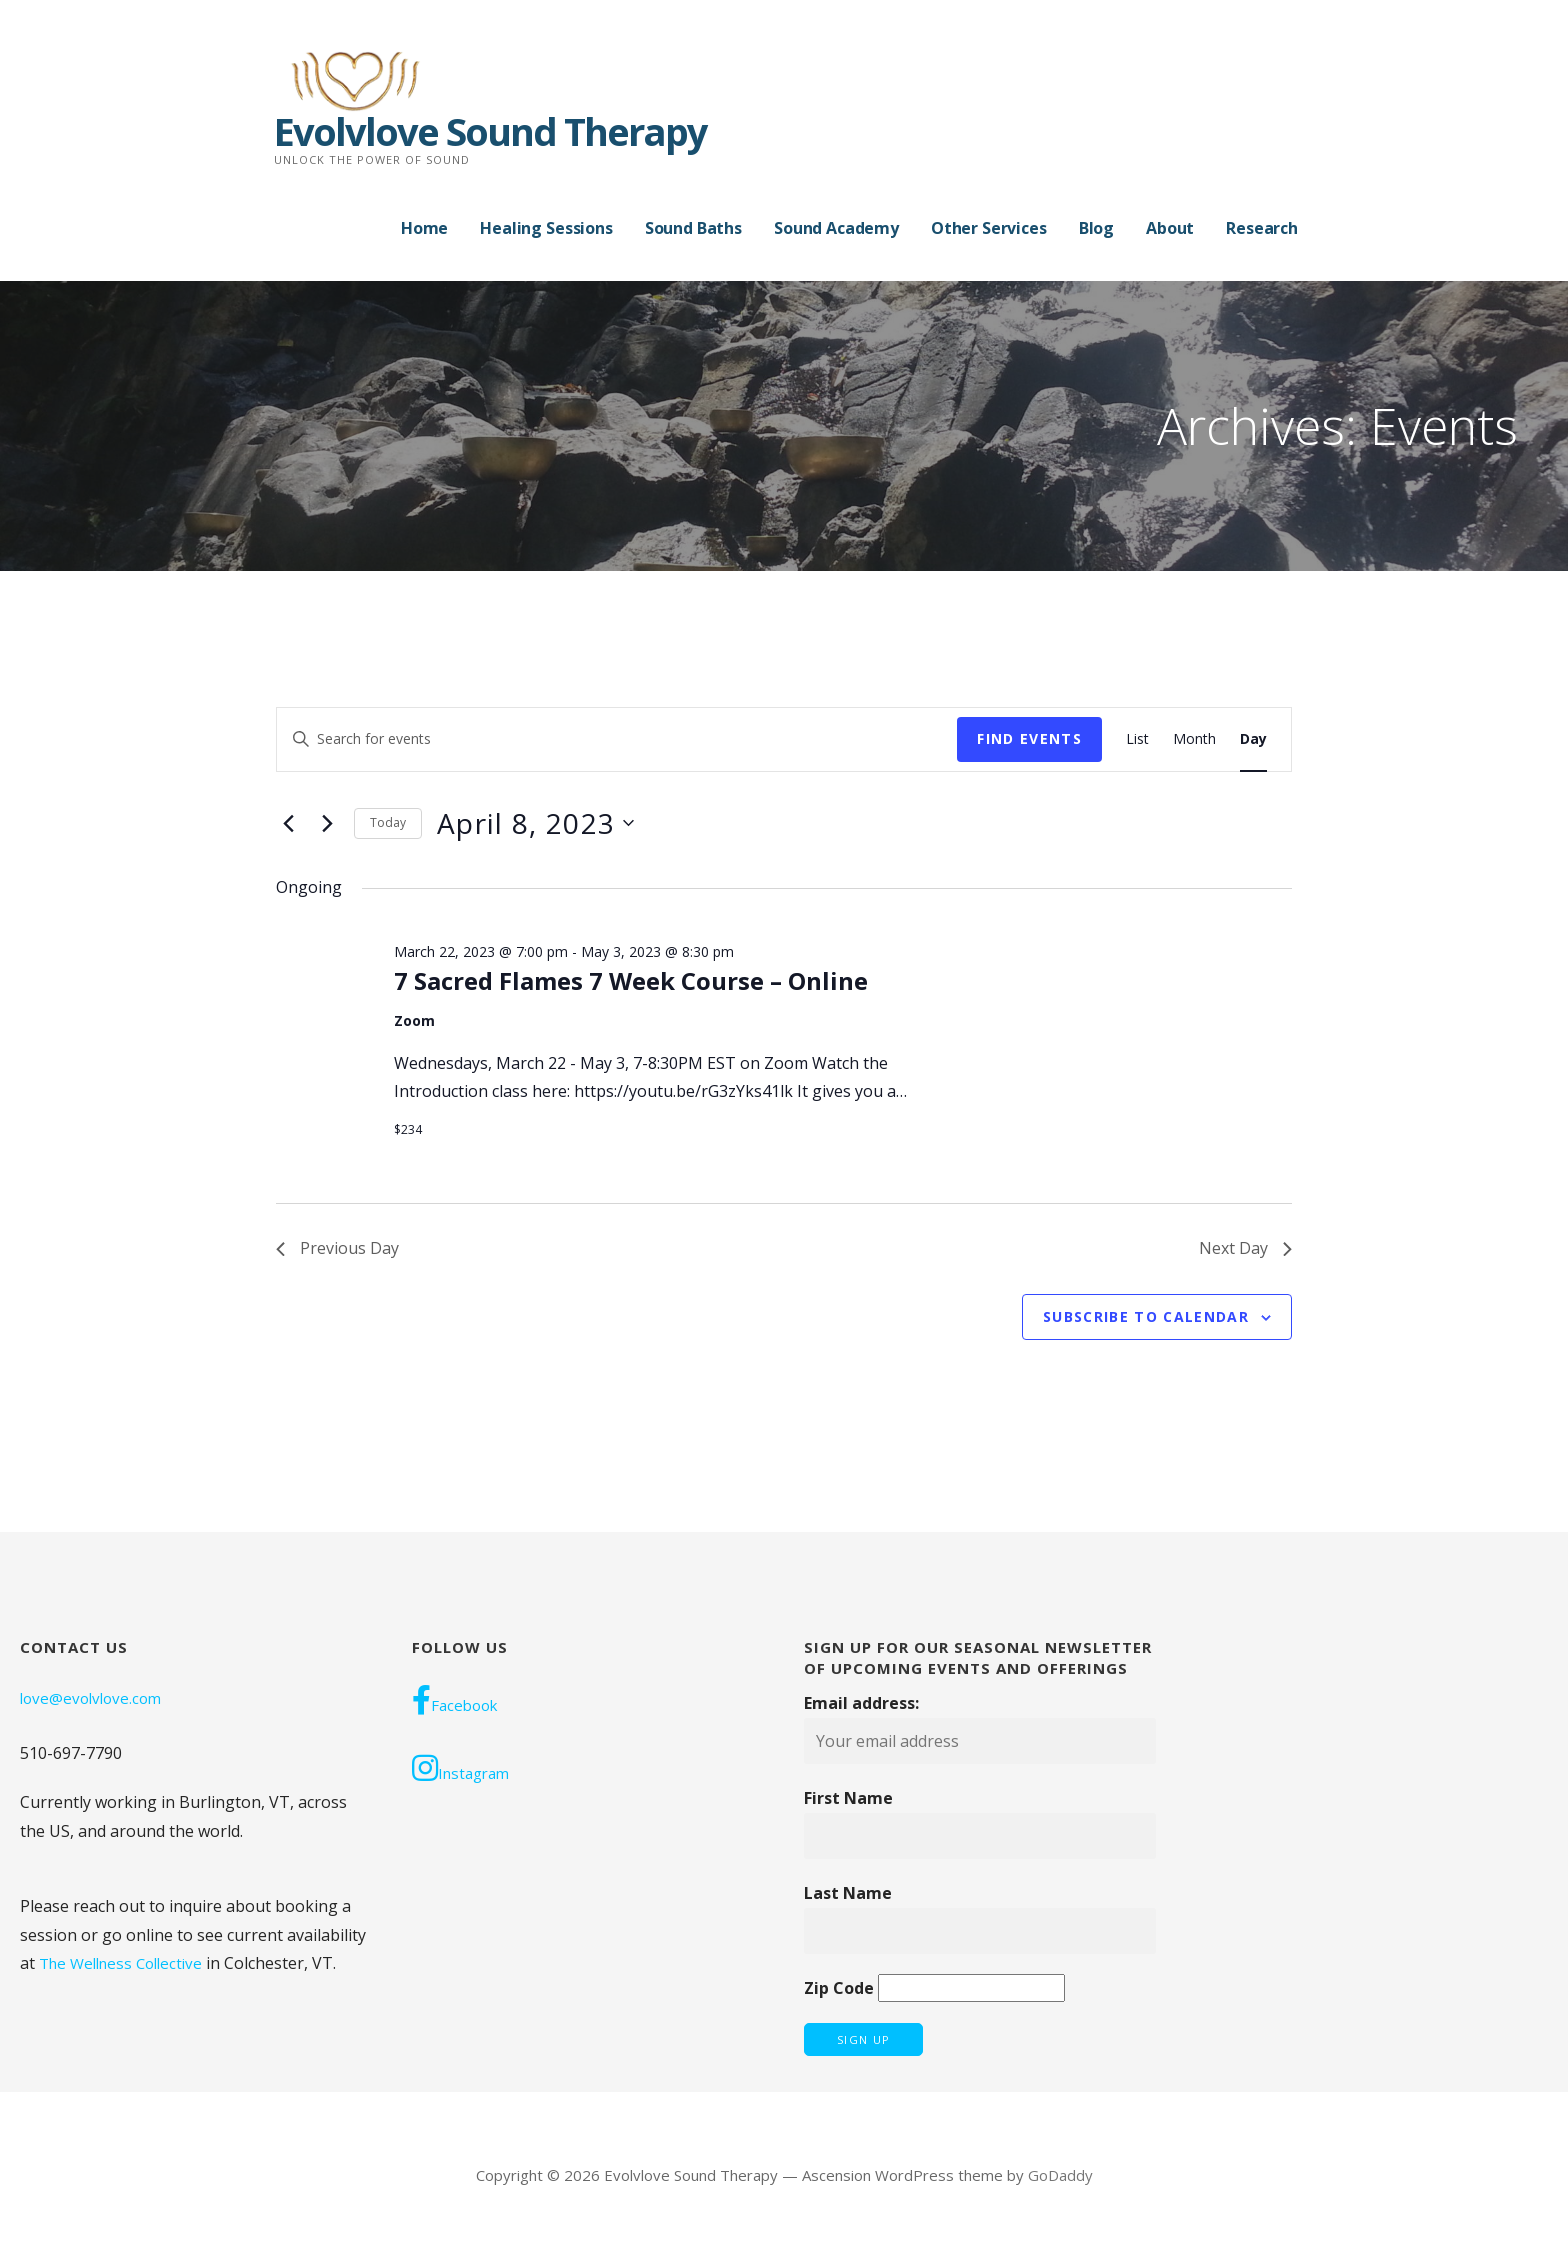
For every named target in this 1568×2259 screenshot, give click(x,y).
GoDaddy (1060, 2175)
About (1170, 228)
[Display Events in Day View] (1253, 739)
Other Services (989, 228)
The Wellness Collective (120, 1963)
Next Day (1245, 1248)
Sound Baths (693, 228)
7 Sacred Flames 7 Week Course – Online (631, 980)
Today (388, 822)
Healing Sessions (546, 228)
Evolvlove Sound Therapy (490, 131)
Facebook (454, 1700)
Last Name (848, 1893)
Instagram (460, 1768)
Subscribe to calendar (1146, 1316)
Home (424, 228)
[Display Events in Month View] (1194, 739)
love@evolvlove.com (90, 1698)
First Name (848, 1798)
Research (1262, 228)
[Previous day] (288, 823)
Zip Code (839, 1988)
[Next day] (327, 823)
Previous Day (337, 1248)
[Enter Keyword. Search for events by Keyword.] (617, 739)
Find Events (1029, 738)
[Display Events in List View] (1137, 739)
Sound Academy (836, 228)
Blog (1096, 228)
